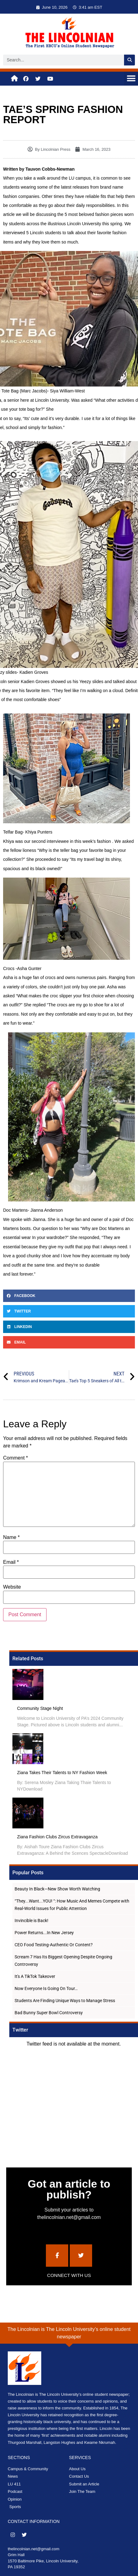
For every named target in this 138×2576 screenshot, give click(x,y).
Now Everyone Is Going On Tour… (46, 1988)
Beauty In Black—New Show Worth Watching (57, 1888)
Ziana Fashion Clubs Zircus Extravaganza (57, 1836)
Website (12, 1587)
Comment (15, 1458)
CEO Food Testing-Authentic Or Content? (54, 1944)
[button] (131, 79)
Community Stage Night (40, 1708)
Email (11, 1562)
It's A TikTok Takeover (35, 1976)
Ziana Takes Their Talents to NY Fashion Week (62, 1772)
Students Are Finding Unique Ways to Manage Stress (65, 2000)
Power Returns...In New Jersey (44, 1932)
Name (11, 1537)
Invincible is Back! (31, 1920)
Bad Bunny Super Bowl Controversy (49, 2012)
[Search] (129, 60)
